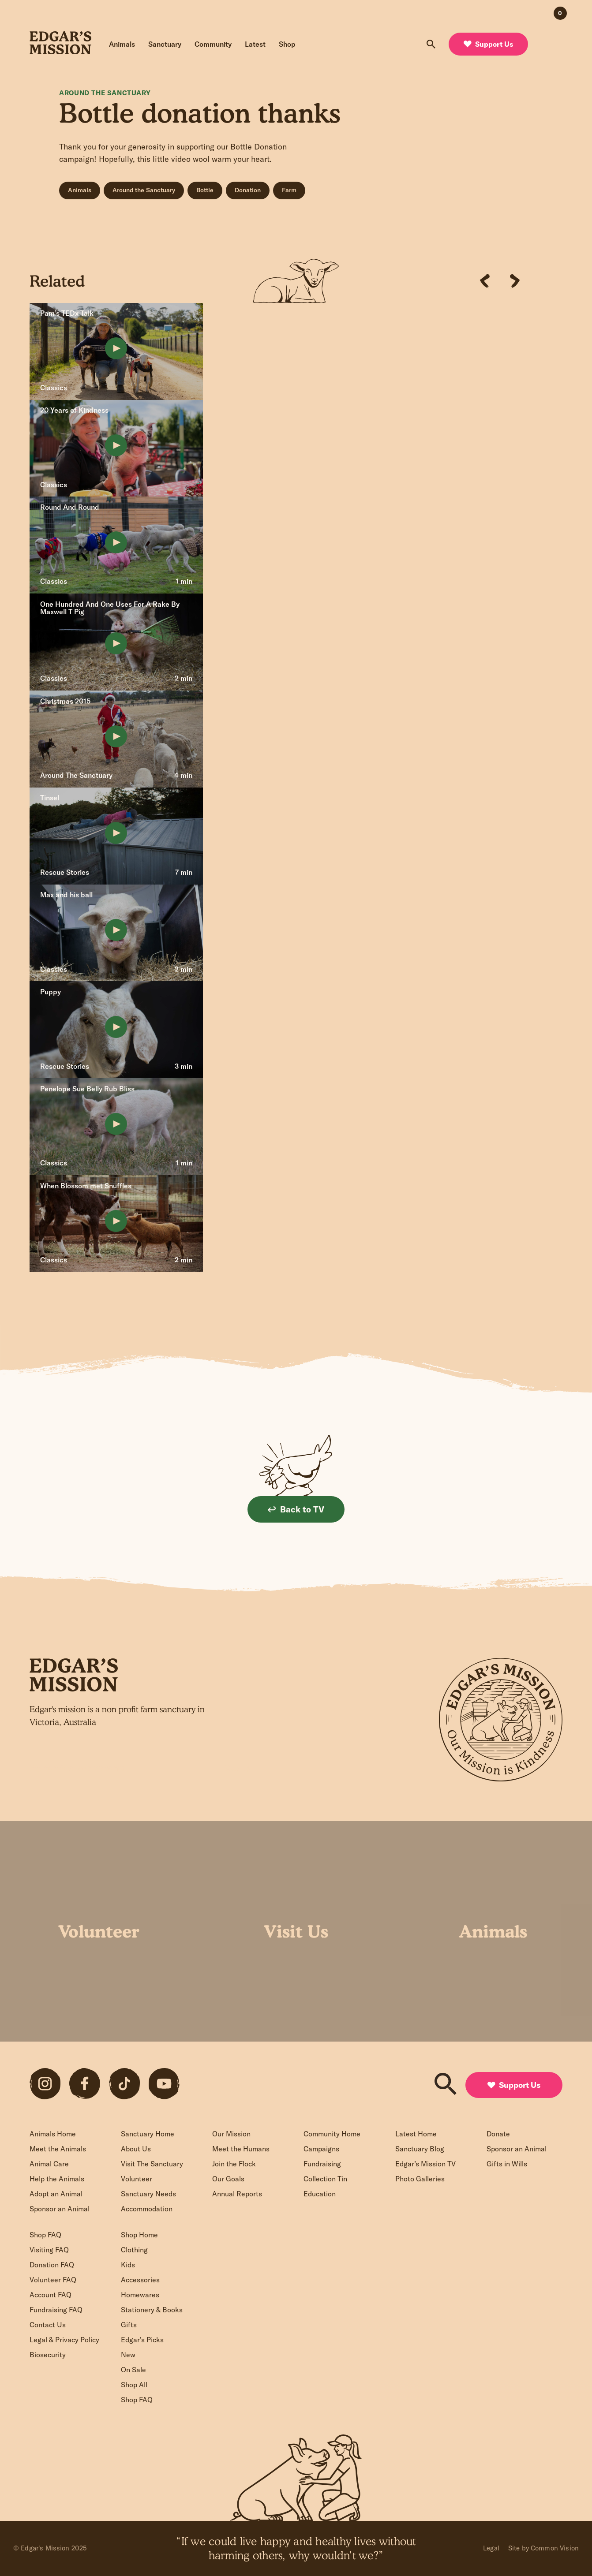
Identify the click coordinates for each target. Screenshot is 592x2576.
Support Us (488, 44)
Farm (289, 190)
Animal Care (49, 2163)
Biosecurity (48, 2354)
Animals (122, 44)
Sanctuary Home (147, 2133)
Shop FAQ (45, 2234)
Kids (128, 2264)
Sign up (237, 1767)
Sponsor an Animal (60, 2208)
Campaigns (321, 2148)
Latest (255, 44)
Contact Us (48, 2324)
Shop (287, 44)
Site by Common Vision (543, 2548)
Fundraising (322, 2163)
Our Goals (228, 2178)
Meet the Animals (58, 2148)
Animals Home (53, 2133)
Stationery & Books (152, 2309)
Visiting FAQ (49, 2249)
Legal (491, 2548)
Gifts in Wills (507, 2163)
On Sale (133, 2369)
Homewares (140, 2294)
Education (319, 2193)
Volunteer (136, 2178)
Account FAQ (50, 2294)
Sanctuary (164, 44)
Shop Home (139, 2234)
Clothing (134, 2249)
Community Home (331, 2133)
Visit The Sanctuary (152, 2163)
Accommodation (146, 2208)
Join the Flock (234, 2163)
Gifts (129, 2324)
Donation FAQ (52, 2264)
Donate (498, 2133)
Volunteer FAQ (53, 2279)
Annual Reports (237, 2193)
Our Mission (231, 2133)
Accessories (140, 2279)
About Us (136, 2148)
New (128, 2354)
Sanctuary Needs (148, 2193)
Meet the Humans (241, 2148)
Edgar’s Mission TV (425, 2163)
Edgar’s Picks (142, 2339)
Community (213, 44)
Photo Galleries (420, 2178)
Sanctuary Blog (419, 2148)
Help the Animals (57, 2178)
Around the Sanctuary (143, 190)
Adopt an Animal (56, 2193)
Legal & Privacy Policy (64, 2339)
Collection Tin (325, 2178)
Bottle (205, 190)
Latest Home (416, 2133)
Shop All (134, 2384)
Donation (248, 190)
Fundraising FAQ (56, 2309)
